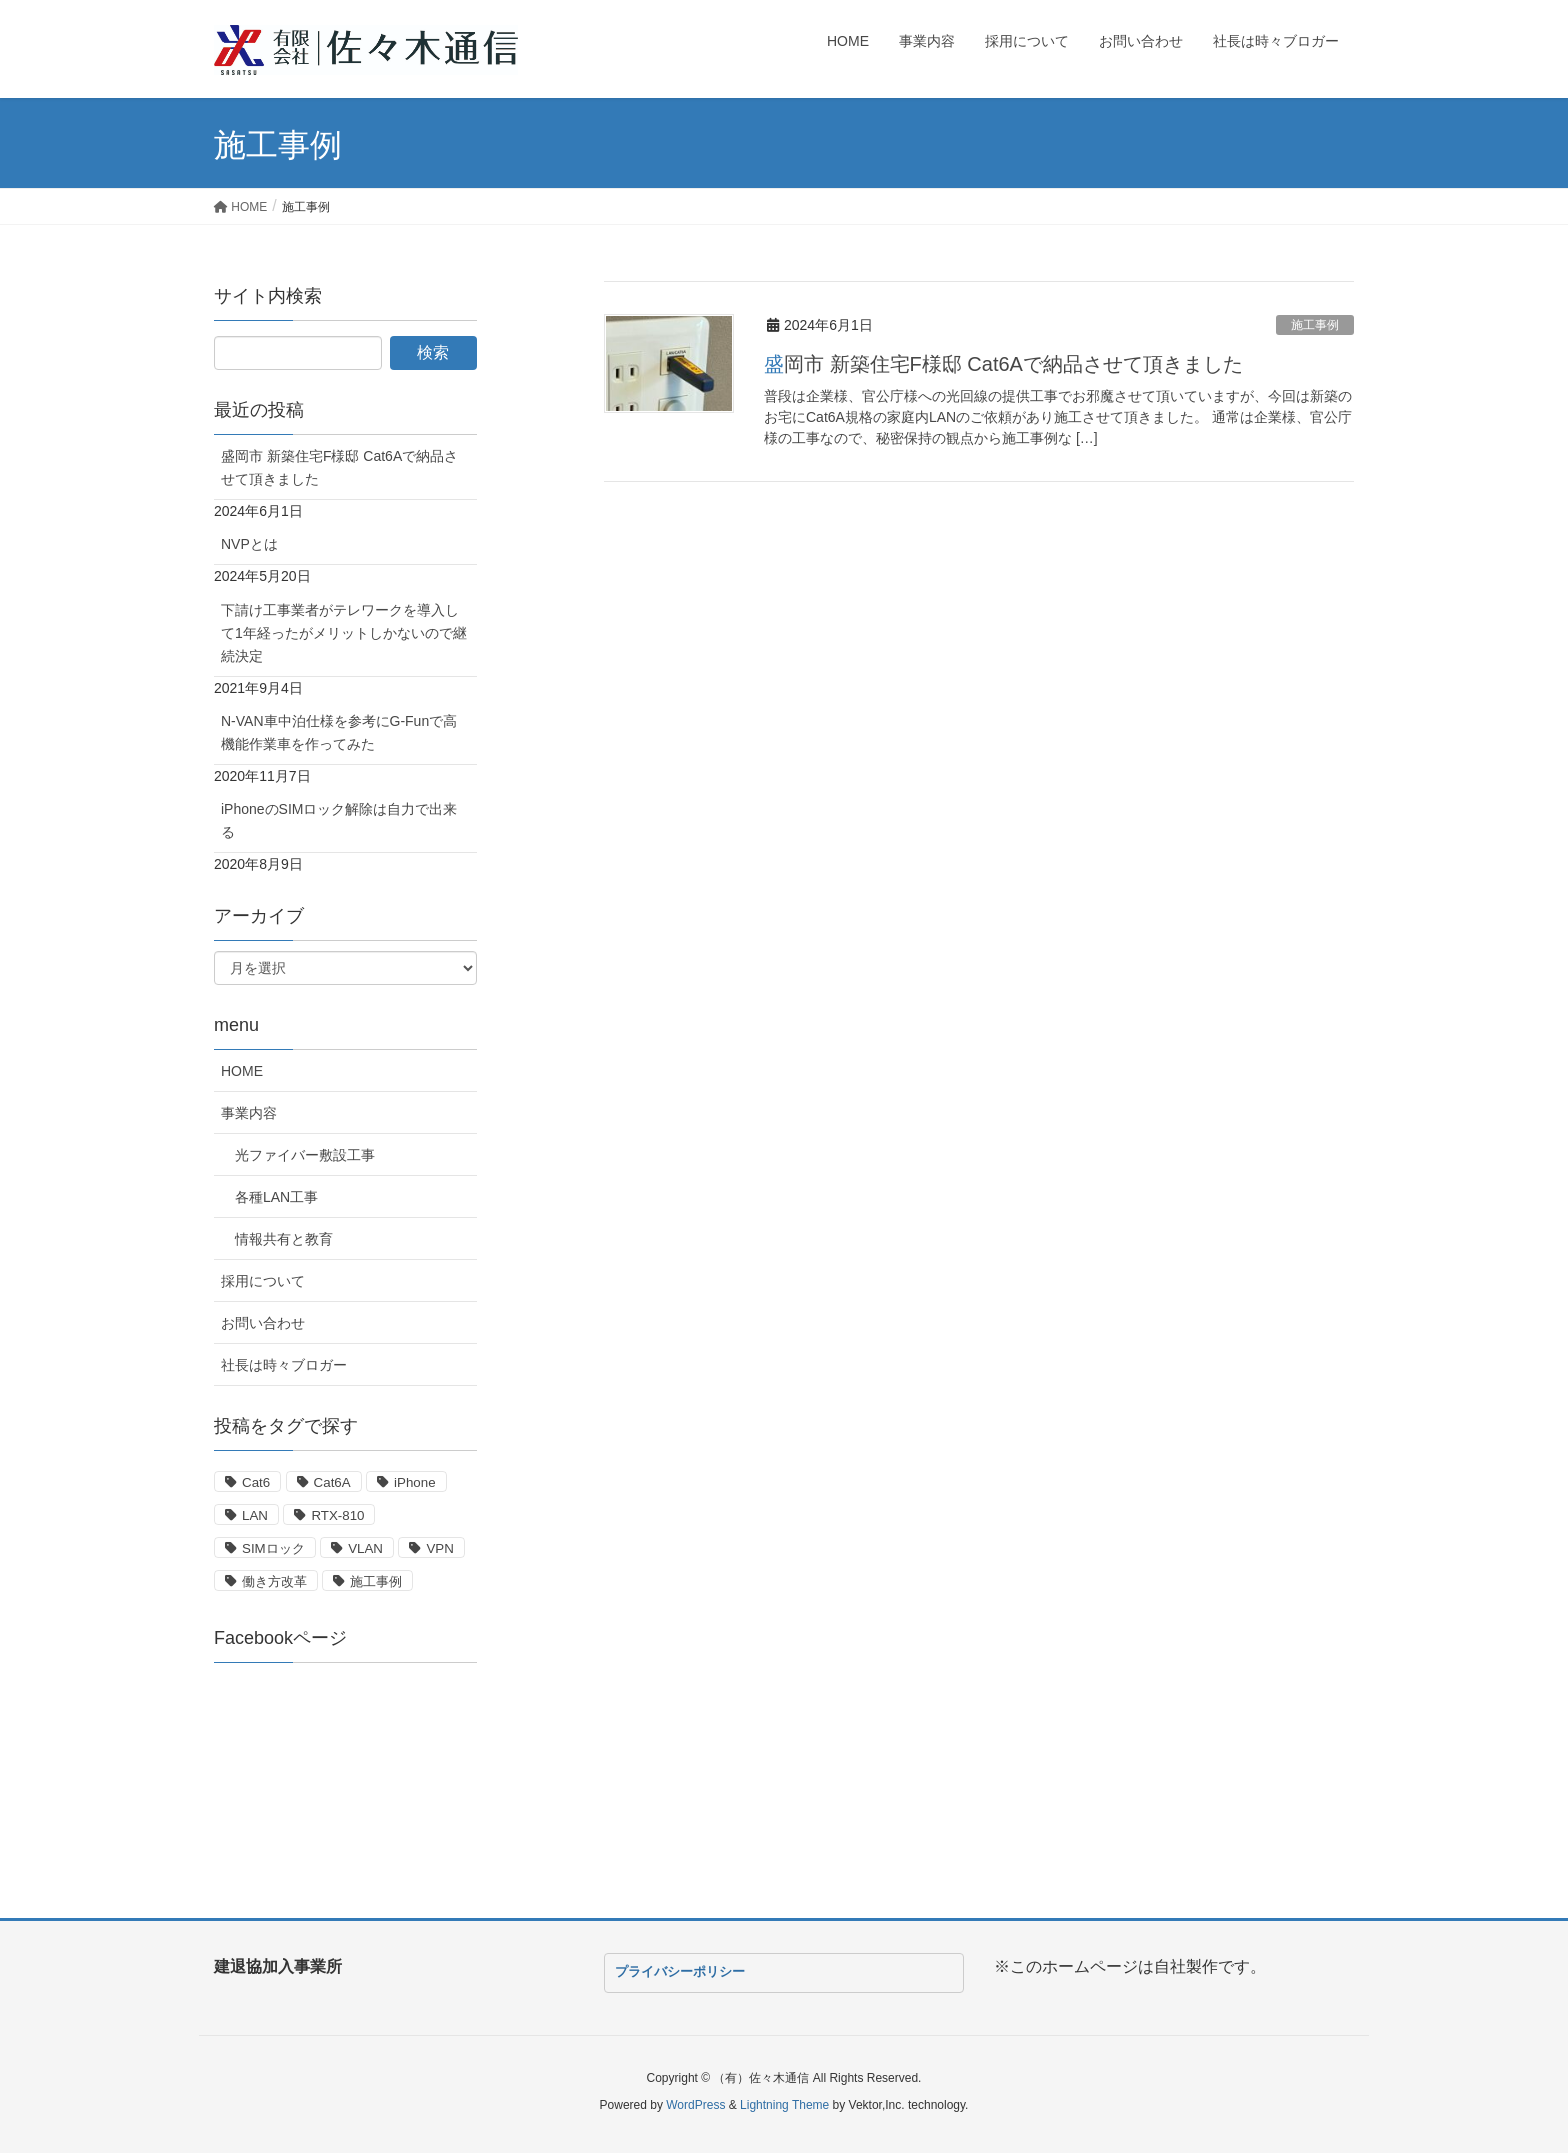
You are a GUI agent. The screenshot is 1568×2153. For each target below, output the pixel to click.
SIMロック (273, 1548)
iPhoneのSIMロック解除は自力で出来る (339, 820)
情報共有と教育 (284, 1239)
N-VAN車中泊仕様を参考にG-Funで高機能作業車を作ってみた (339, 732)
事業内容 (249, 1113)
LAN (255, 1515)
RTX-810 (337, 1515)
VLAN (365, 1548)
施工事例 (1315, 325)
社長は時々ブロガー (284, 1365)
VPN (439, 1548)
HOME (242, 1071)
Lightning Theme (784, 2105)
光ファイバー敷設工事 (305, 1155)
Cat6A (332, 1482)
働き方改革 (274, 1581)
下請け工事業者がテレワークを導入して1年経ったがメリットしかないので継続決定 (344, 633)
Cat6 (256, 1482)
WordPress (695, 2105)
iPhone (415, 1482)
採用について (263, 1281)
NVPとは (249, 544)
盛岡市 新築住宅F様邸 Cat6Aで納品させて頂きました (1003, 364)
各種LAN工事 (276, 1197)
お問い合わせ (263, 1323)
